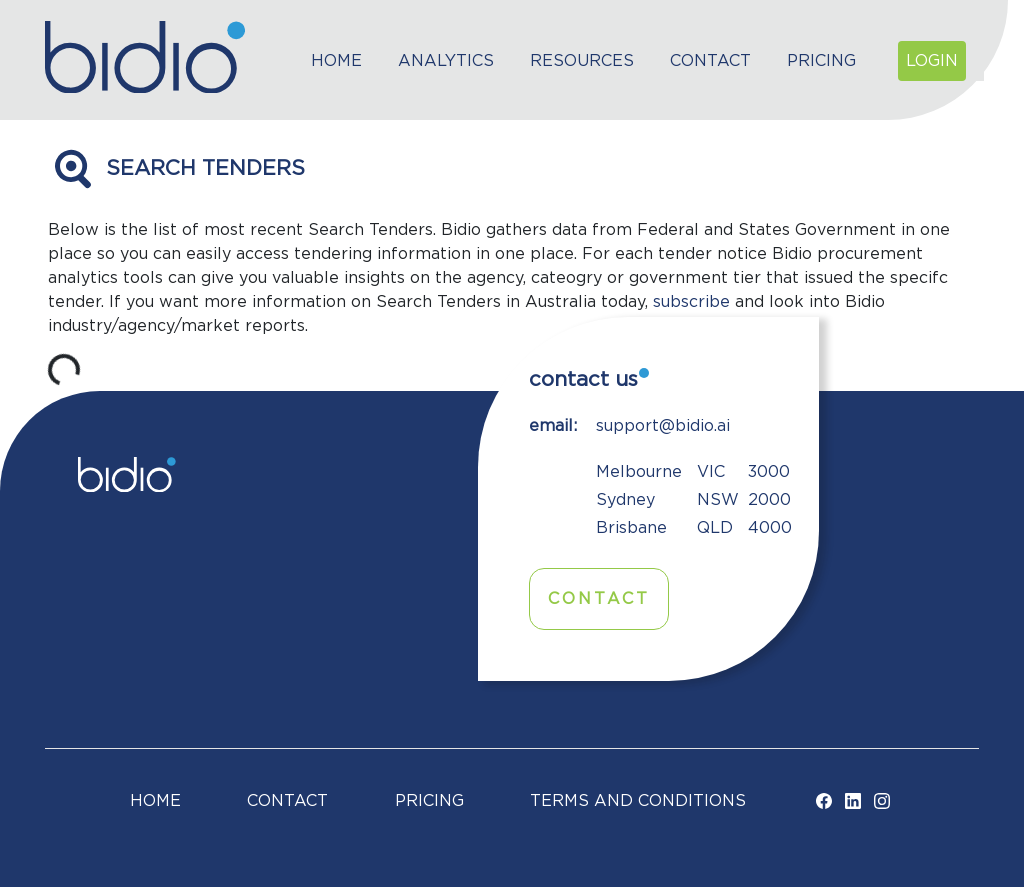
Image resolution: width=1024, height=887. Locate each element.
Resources (582, 61)
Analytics (446, 61)
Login (932, 61)
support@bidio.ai (663, 426)
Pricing (821, 61)
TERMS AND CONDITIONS (638, 801)
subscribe (691, 302)
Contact (710, 61)
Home (336, 61)
